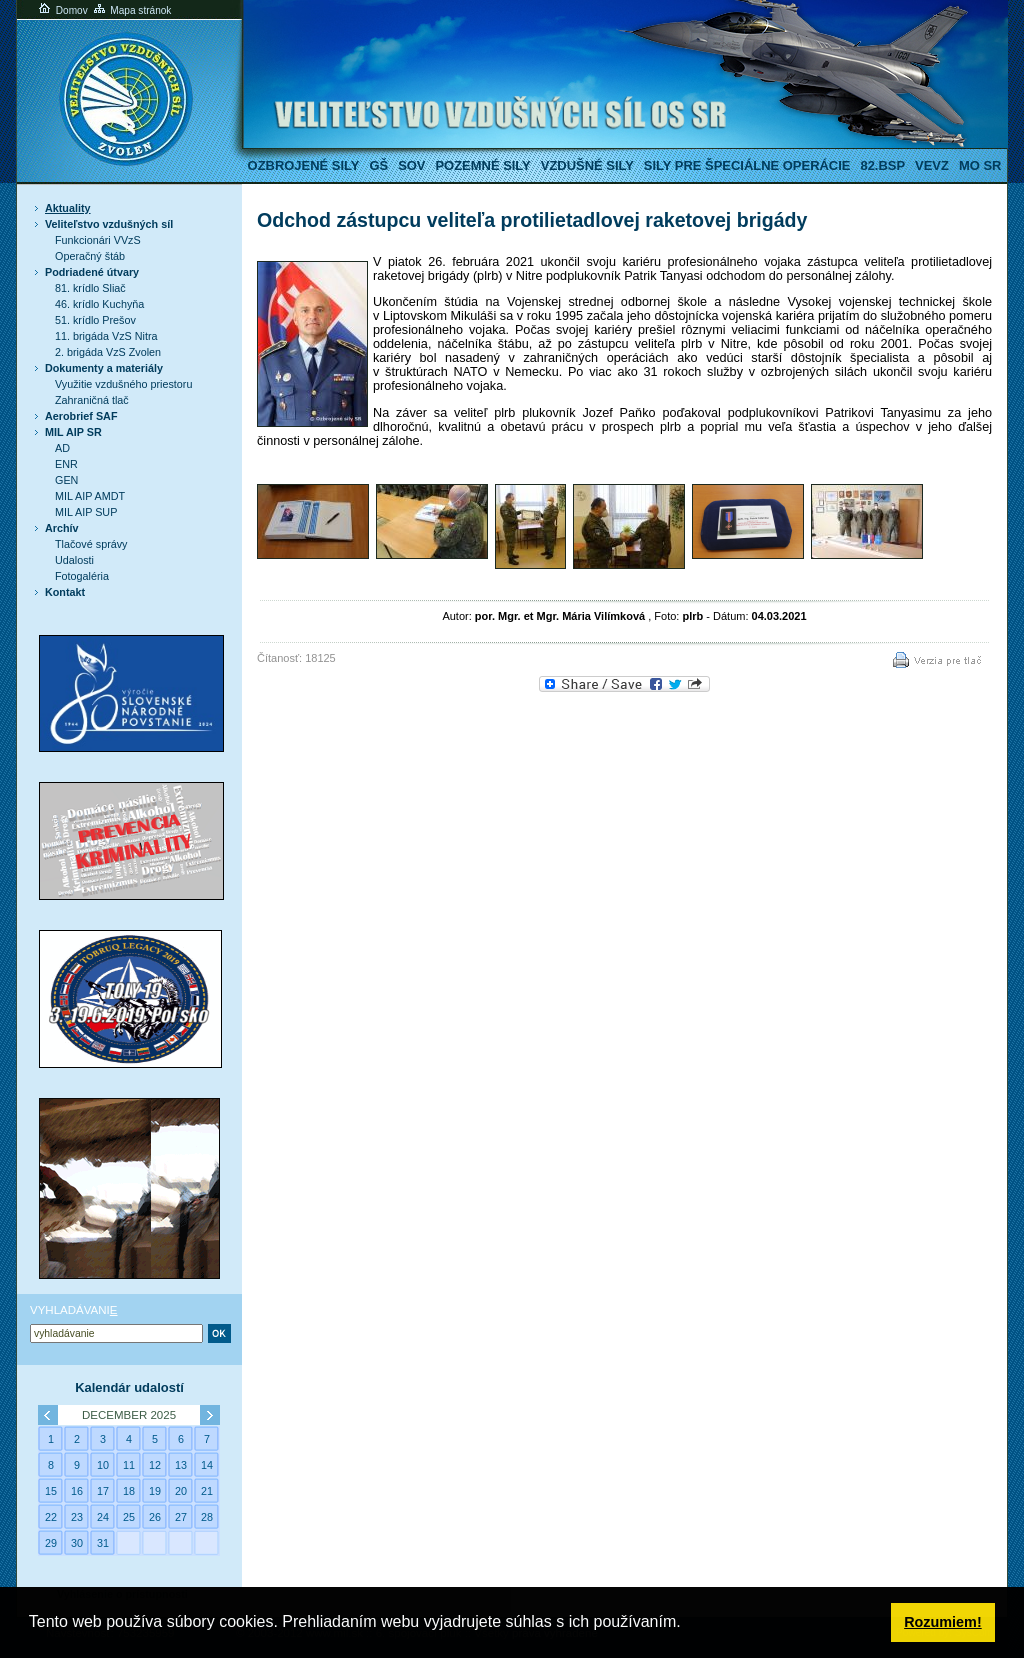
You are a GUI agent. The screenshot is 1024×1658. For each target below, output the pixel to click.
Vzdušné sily (587, 165)
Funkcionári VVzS (98, 240)
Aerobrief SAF (81, 416)
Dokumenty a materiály (104, 368)
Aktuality (68, 208)
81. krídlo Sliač (90, 288)
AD (62, 448)
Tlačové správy (91, 544)
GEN (66, 480)
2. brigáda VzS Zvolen (108, 352)
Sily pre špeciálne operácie (747, 165)
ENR (66, 464)
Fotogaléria (82, 576)
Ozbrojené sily (304, 165)
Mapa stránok (131, 10)
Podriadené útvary (92, 272)
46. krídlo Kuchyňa (99, 304)
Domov (62, 10)
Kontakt (65, 592)
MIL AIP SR (73, 432)
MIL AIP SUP (86, 512)
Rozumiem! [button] (943, 1622)
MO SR (980, 165)
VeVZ (932, 165)
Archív (62, 528)
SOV (411, 165)
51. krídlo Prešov (95, 320)
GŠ (378, 165)
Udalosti (74, 560)
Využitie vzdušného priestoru (123, 384)
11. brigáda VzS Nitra (106, 336)
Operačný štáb (90, 256)
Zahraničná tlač (92, 400)
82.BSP (882, 165)
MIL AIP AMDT (90, 496)
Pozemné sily (482, 165)
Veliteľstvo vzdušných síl (109, 224)
